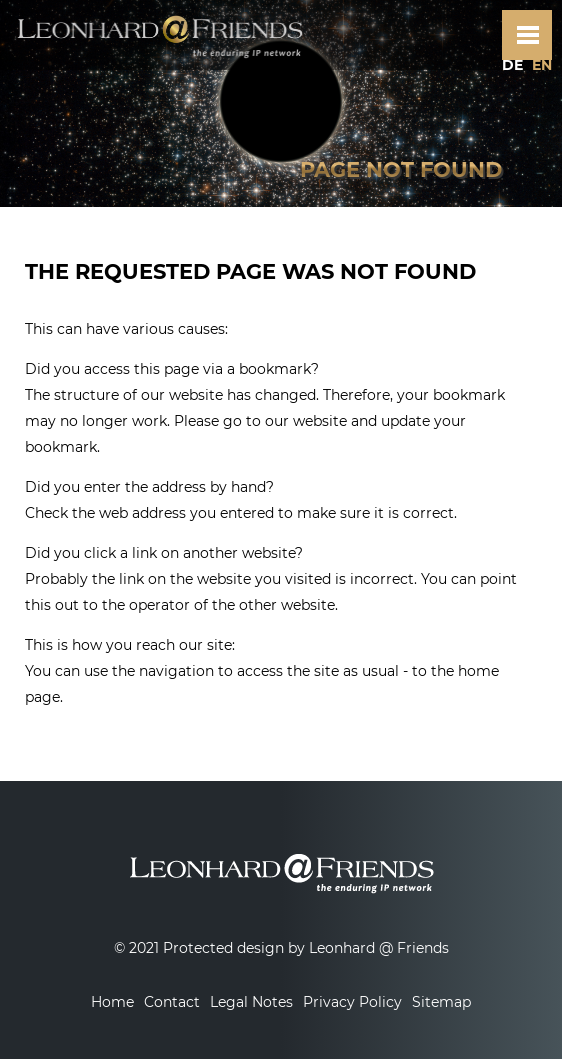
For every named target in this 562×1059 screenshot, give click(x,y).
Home (112, 1002)
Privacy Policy (352, 1002)
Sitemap (441, 1002)
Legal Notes (251, 1002)
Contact (172, 1002)
